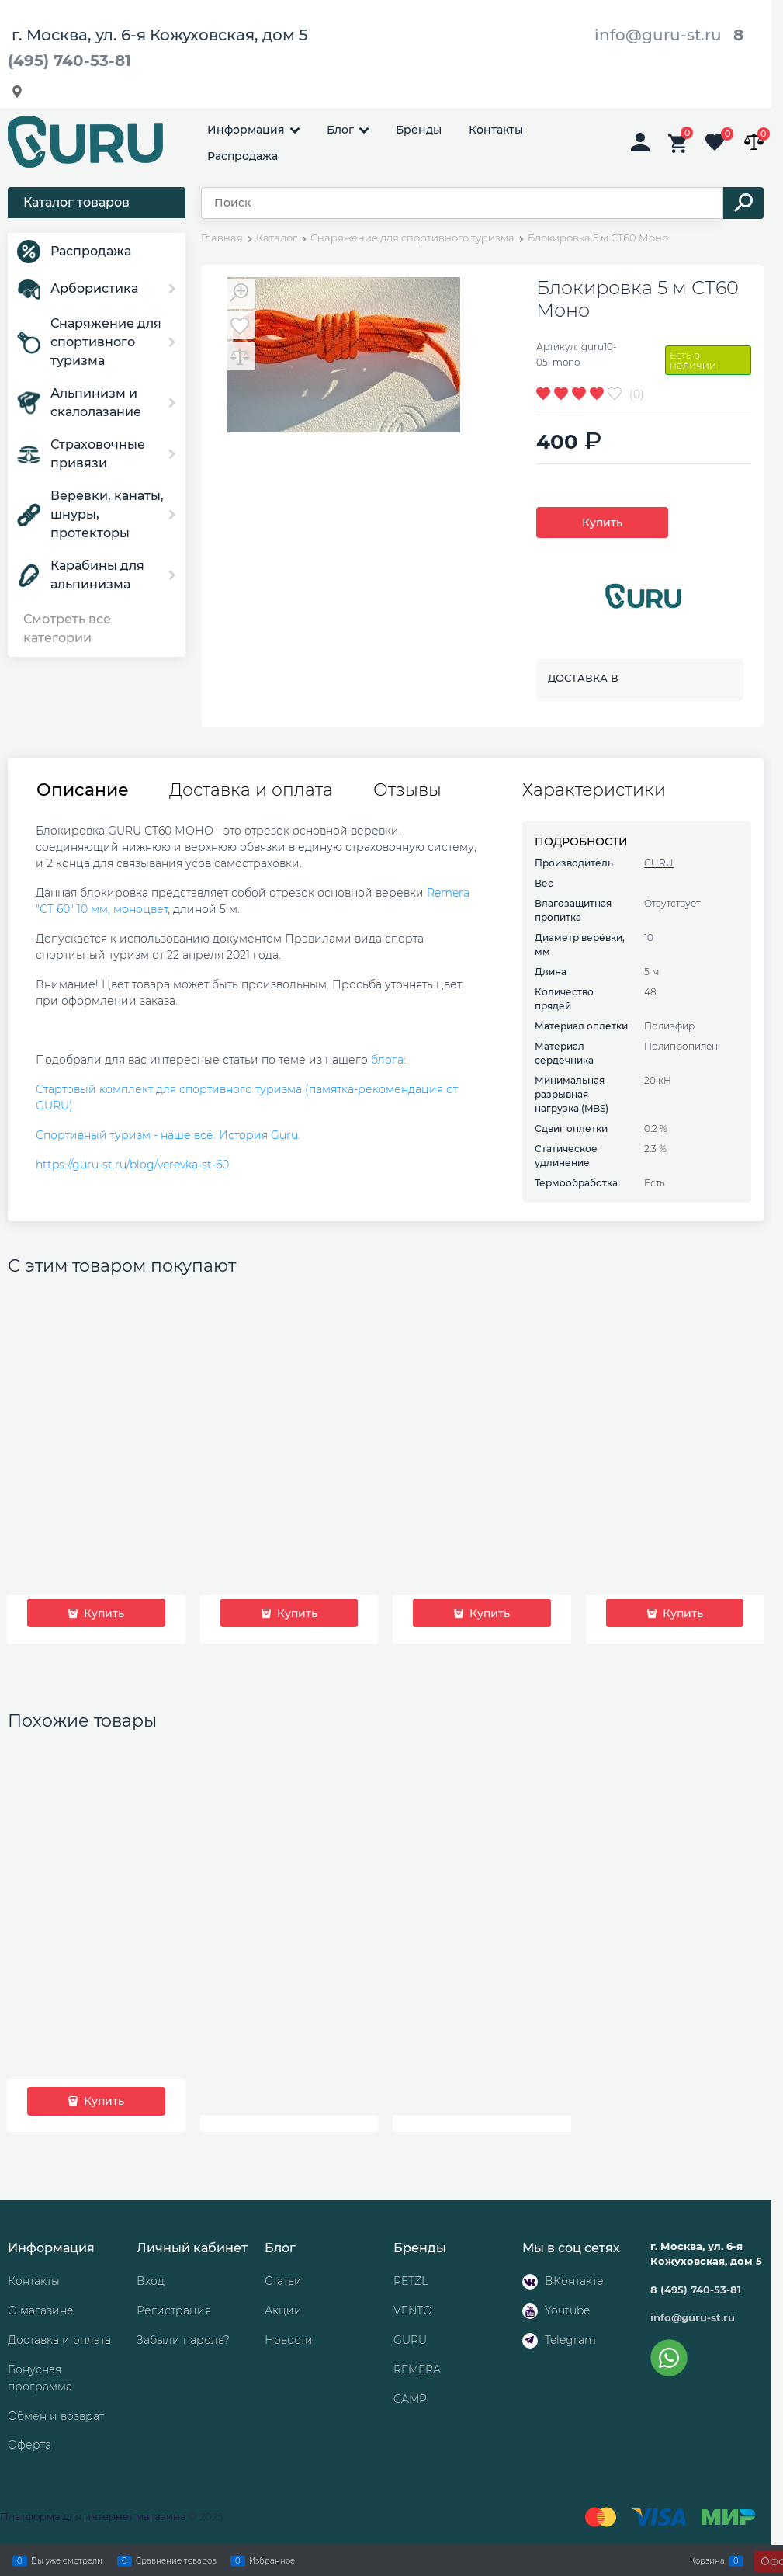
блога (387, 1060)
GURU (659, 863)
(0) (636, 394)
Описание (82, 790)
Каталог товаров (76, 202)
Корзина (707, 2560)
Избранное (272, 2560)
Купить (602, 522)
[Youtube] (530, 2311)
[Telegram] (530, 2341)
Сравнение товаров (176, 2560)
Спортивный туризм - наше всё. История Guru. (168, 1135)
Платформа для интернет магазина (93, 2516)
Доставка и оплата (251, 790)
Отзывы (407, 790)
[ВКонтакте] (530, 2282)
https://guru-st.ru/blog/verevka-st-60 (132, 1165)
